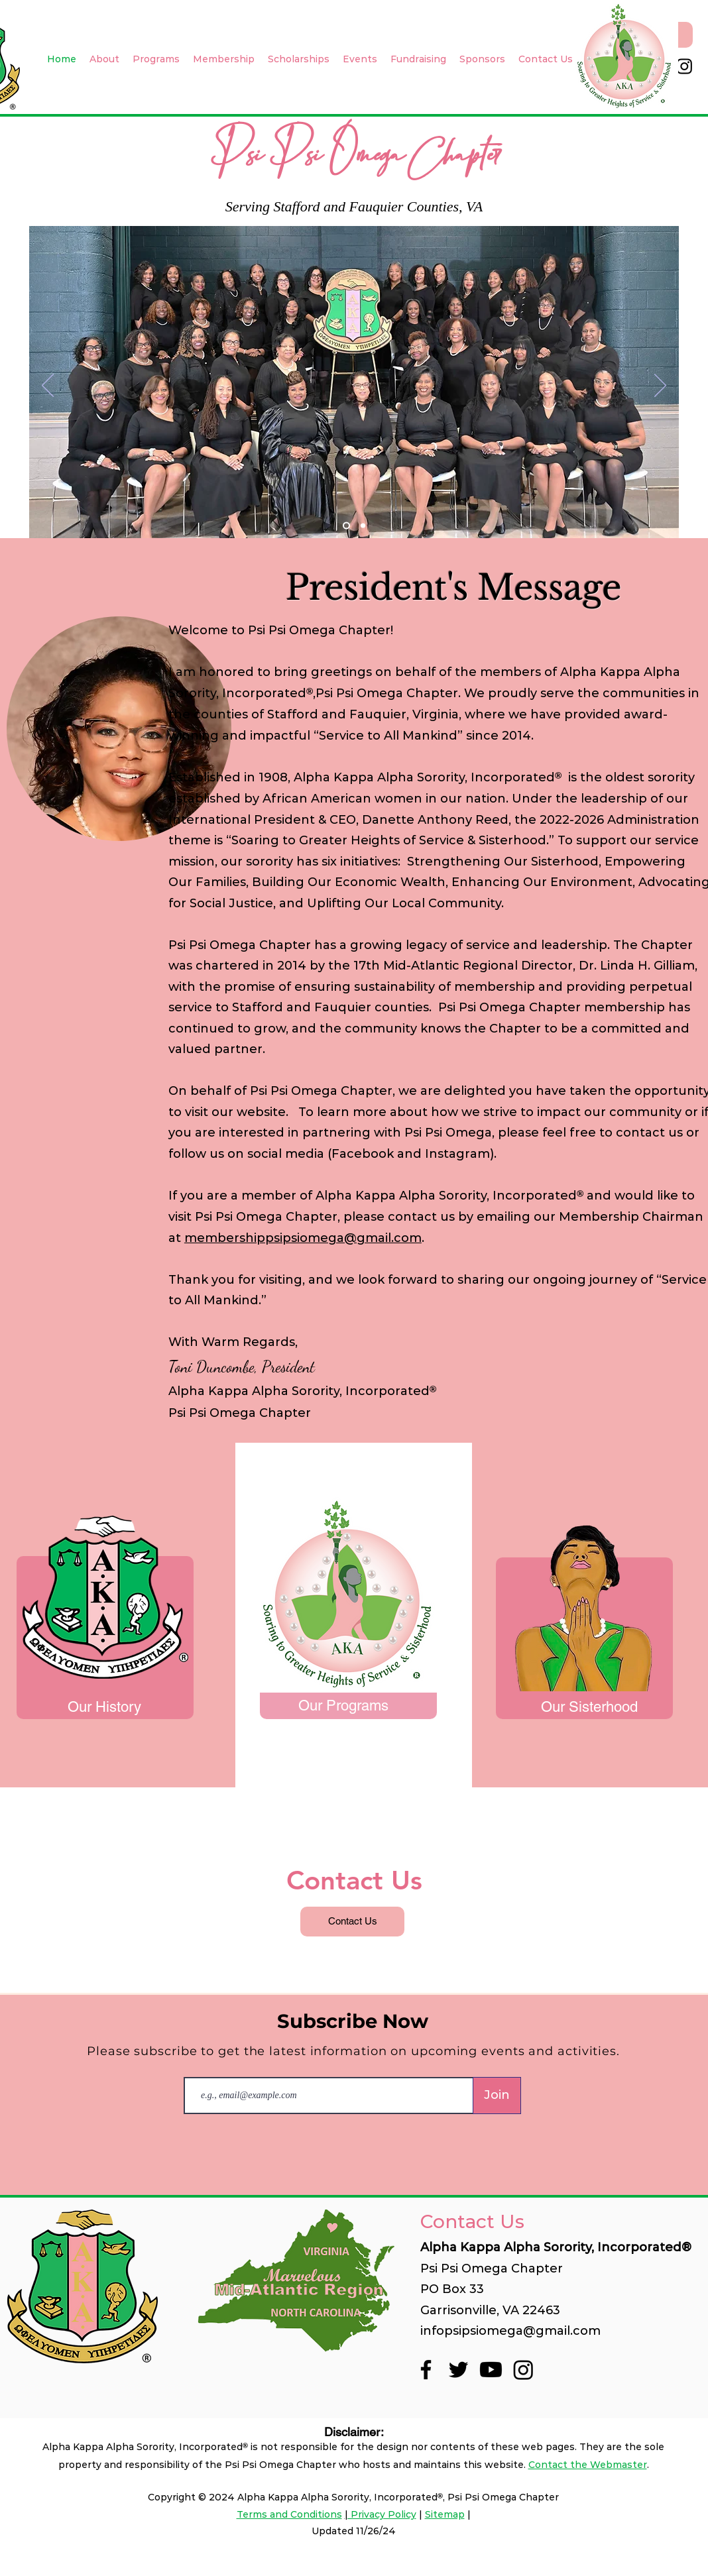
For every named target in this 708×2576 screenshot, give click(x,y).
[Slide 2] (346, 526)
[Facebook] (426, 2369)
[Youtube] (491, 2369)
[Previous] (48, 386)
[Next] (660, 386)
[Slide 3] (363, 526)
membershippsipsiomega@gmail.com (303, 1238)
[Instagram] (684, 66)
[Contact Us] (352, 1921)
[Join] (497, 2095)
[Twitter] (458, 2369)
